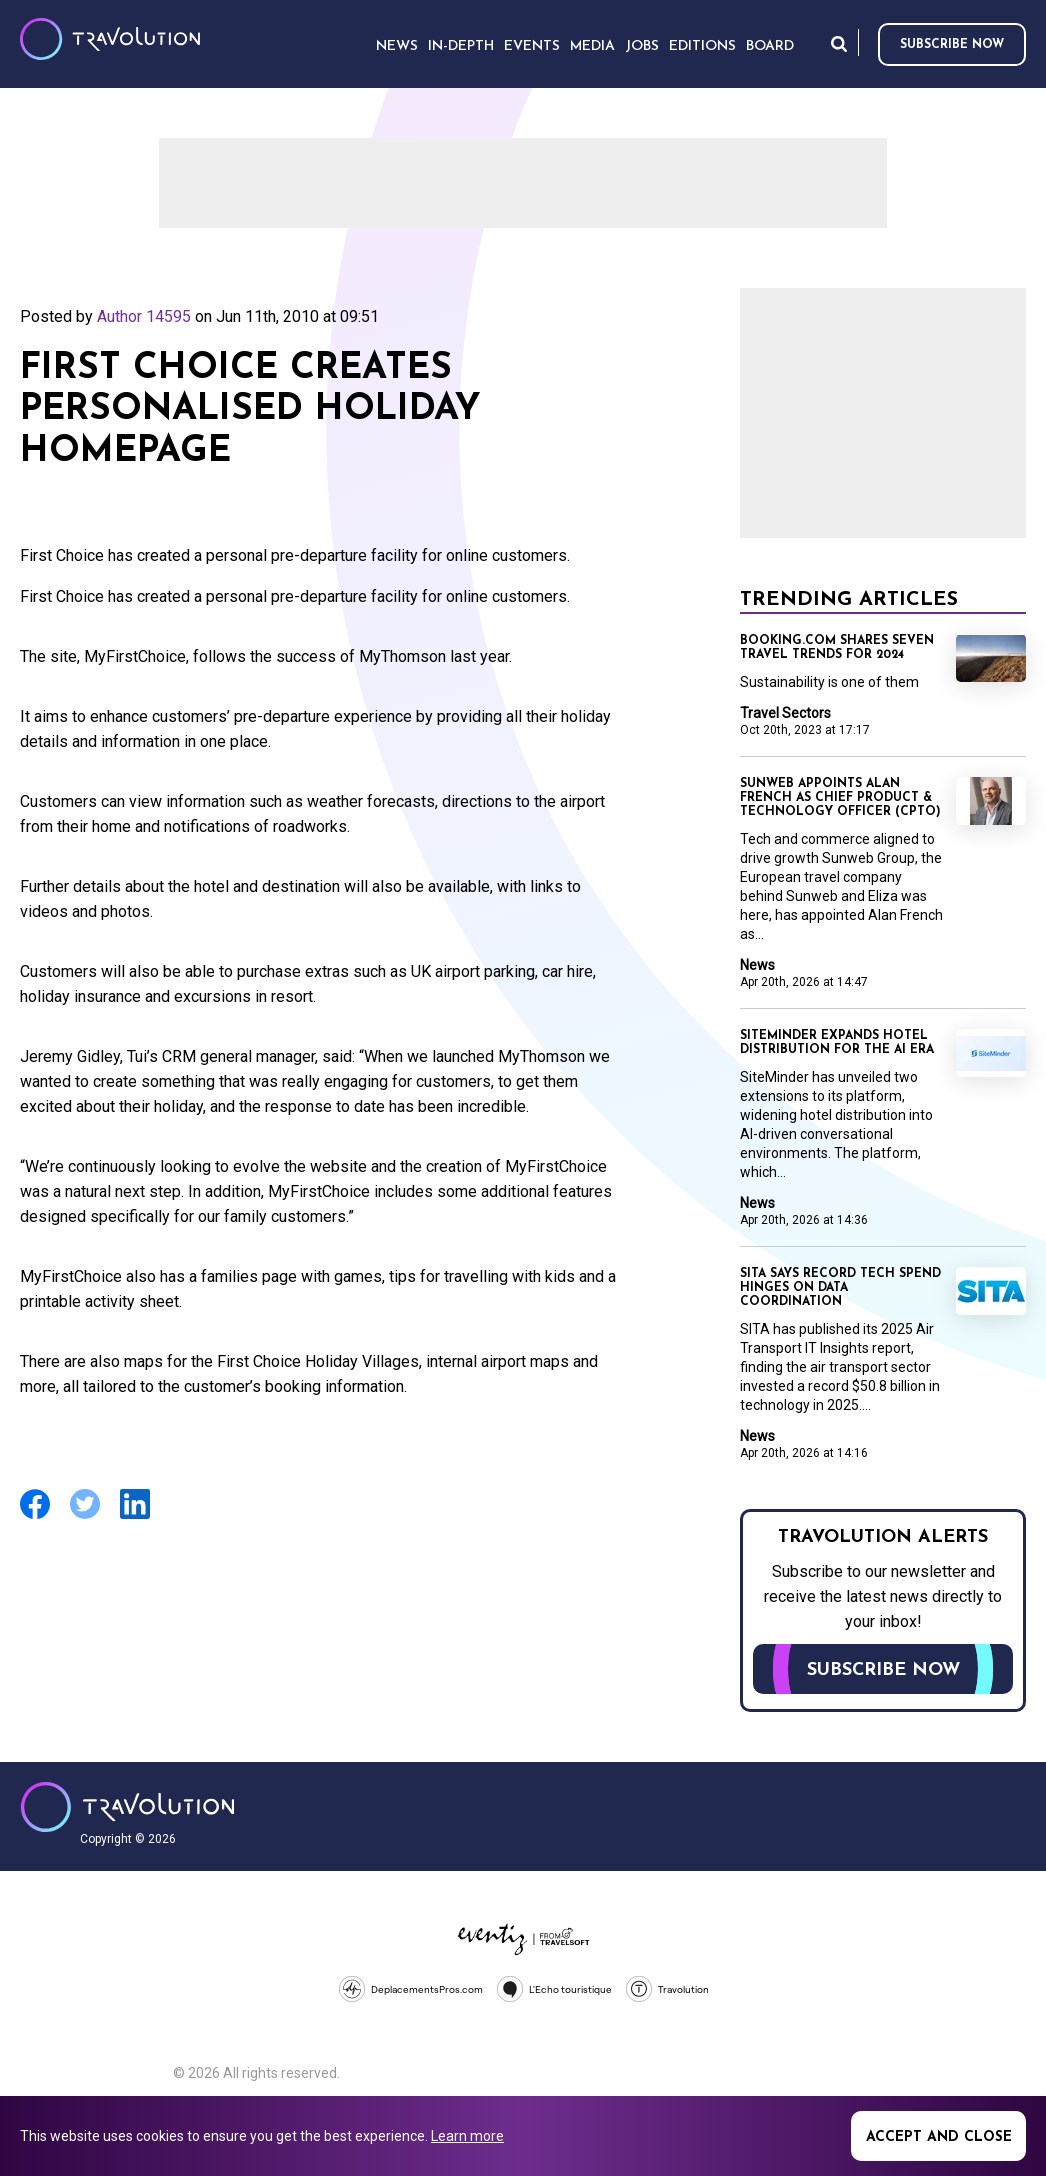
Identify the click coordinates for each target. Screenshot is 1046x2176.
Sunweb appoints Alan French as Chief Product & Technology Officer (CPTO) (840, 798)
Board (770, 46)
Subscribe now (952, 45)
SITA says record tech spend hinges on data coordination (840, 1288)
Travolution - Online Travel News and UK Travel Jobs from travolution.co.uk (127, 1807)
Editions (702, 46)
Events (532, 46)
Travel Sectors (785, 713)
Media (592, 46)
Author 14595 (144, 316)
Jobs (642, 46)
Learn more (467, 2136)
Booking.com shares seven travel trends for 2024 (837, 648)
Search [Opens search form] (839, 43)
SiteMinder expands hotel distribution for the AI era (837, 1043)
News (757, 965)
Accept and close (939, 2137)
